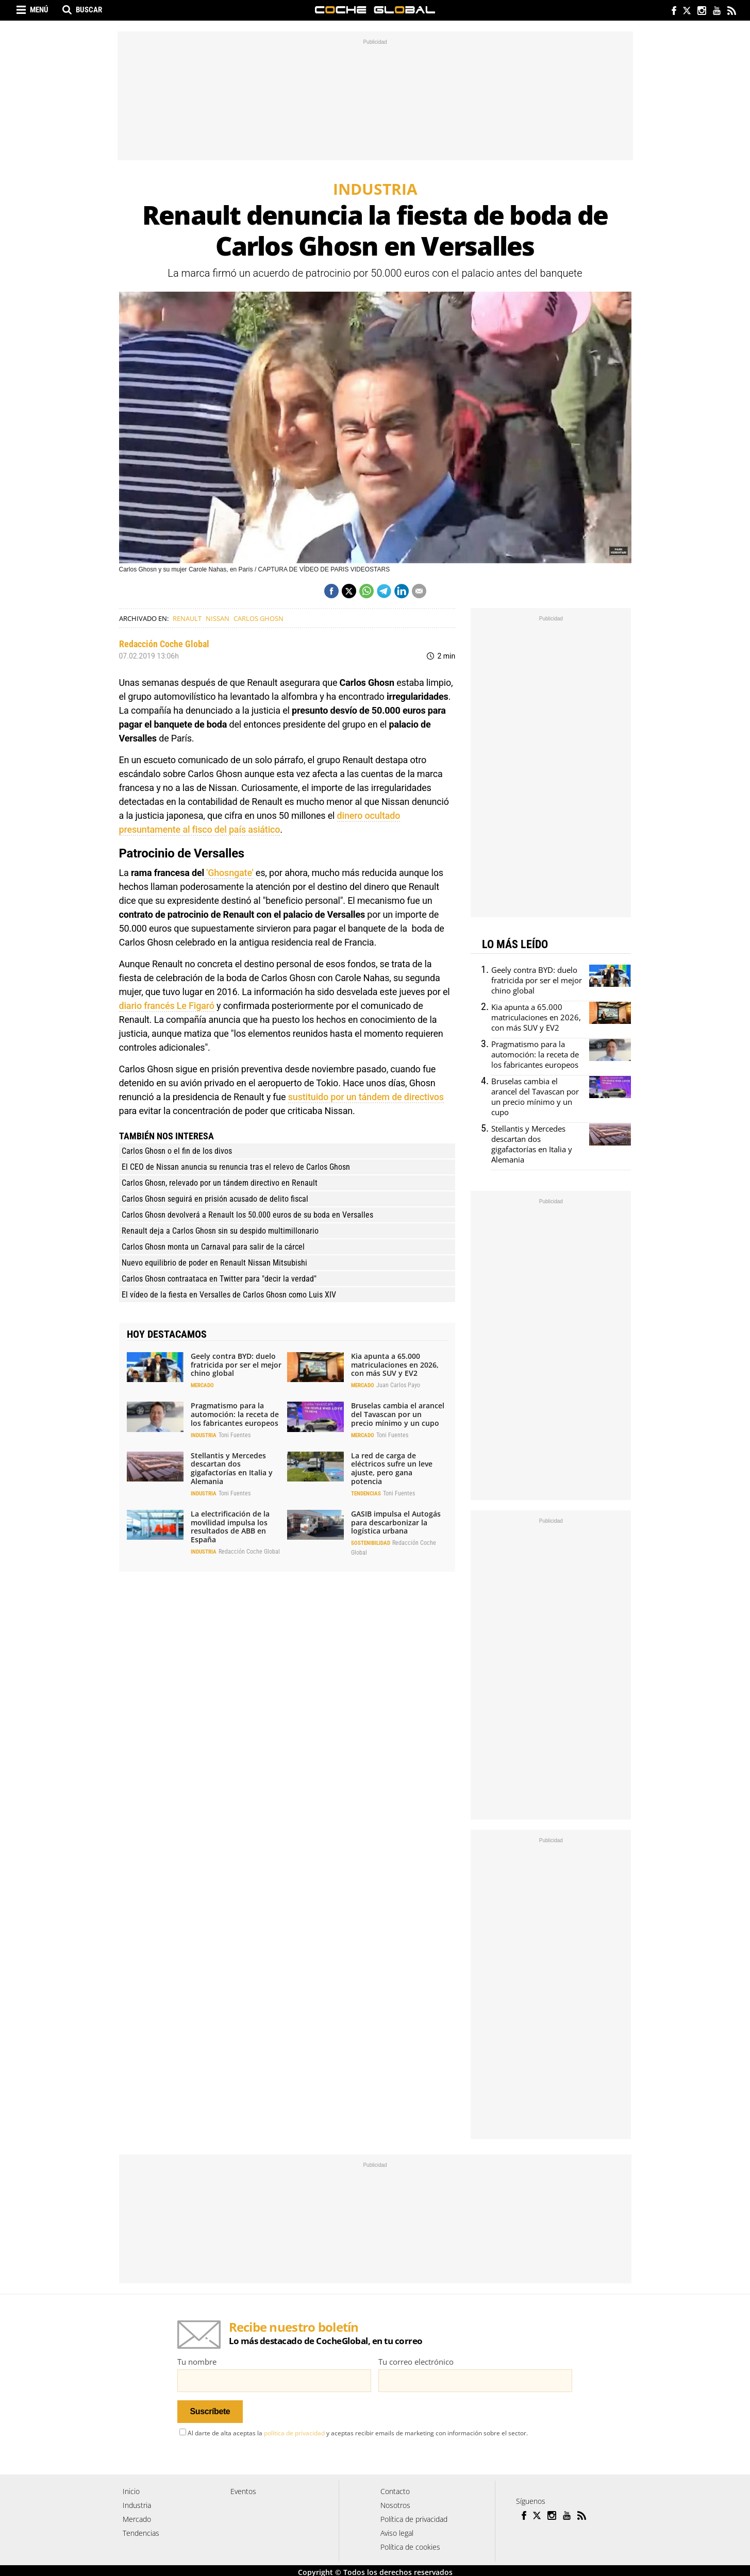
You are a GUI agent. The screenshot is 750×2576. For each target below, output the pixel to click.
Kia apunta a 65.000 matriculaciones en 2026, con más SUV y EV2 (395, 1364)
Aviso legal (396, 2530)
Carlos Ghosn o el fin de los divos (177, 1151)
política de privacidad (294, 2430)
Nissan (217, 618)
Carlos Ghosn (259, 618)
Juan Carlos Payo (398, 1385)
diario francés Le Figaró (166, 1005)
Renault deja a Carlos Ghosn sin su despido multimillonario (220, 1231)
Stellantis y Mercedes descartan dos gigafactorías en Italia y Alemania (232, 1468)
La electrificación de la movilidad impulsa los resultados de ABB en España (230, 1526)
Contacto (395, 2488)
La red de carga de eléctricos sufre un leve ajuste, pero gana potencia (391, 1468)
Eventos (243, 2488)
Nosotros (395, 2502)
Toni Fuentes (235, 1435)
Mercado (202, 1385)
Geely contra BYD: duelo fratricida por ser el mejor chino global (236, 1364)
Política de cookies (410, 2544)
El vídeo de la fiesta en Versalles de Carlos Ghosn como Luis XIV (229, 1295)
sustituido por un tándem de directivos (366, 1096)
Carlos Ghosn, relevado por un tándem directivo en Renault (220, 1183)
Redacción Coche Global (164, 643)
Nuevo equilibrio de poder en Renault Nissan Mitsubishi (214, 1263)
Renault (187, 618)
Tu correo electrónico (416, 2361)
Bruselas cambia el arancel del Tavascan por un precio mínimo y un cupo (397, 1414)
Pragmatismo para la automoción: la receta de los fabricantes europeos (235, 1414)
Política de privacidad (413, 2516)
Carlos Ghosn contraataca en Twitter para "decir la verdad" (219, 1279)
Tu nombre (196, 2361)
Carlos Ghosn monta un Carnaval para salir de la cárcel (213, 1247)
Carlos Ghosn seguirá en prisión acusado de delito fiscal (215, 1199)
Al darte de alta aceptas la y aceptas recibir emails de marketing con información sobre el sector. (353, 2430)
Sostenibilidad (370, 1543)
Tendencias (366, 1493)
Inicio (131, 2488)
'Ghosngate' (229, 872)
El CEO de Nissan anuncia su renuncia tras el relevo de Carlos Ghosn (236, 1167)
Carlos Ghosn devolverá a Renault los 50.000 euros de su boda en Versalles (247, 1215)
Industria (203, 1435)
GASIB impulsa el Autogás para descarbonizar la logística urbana (396, 1522)
